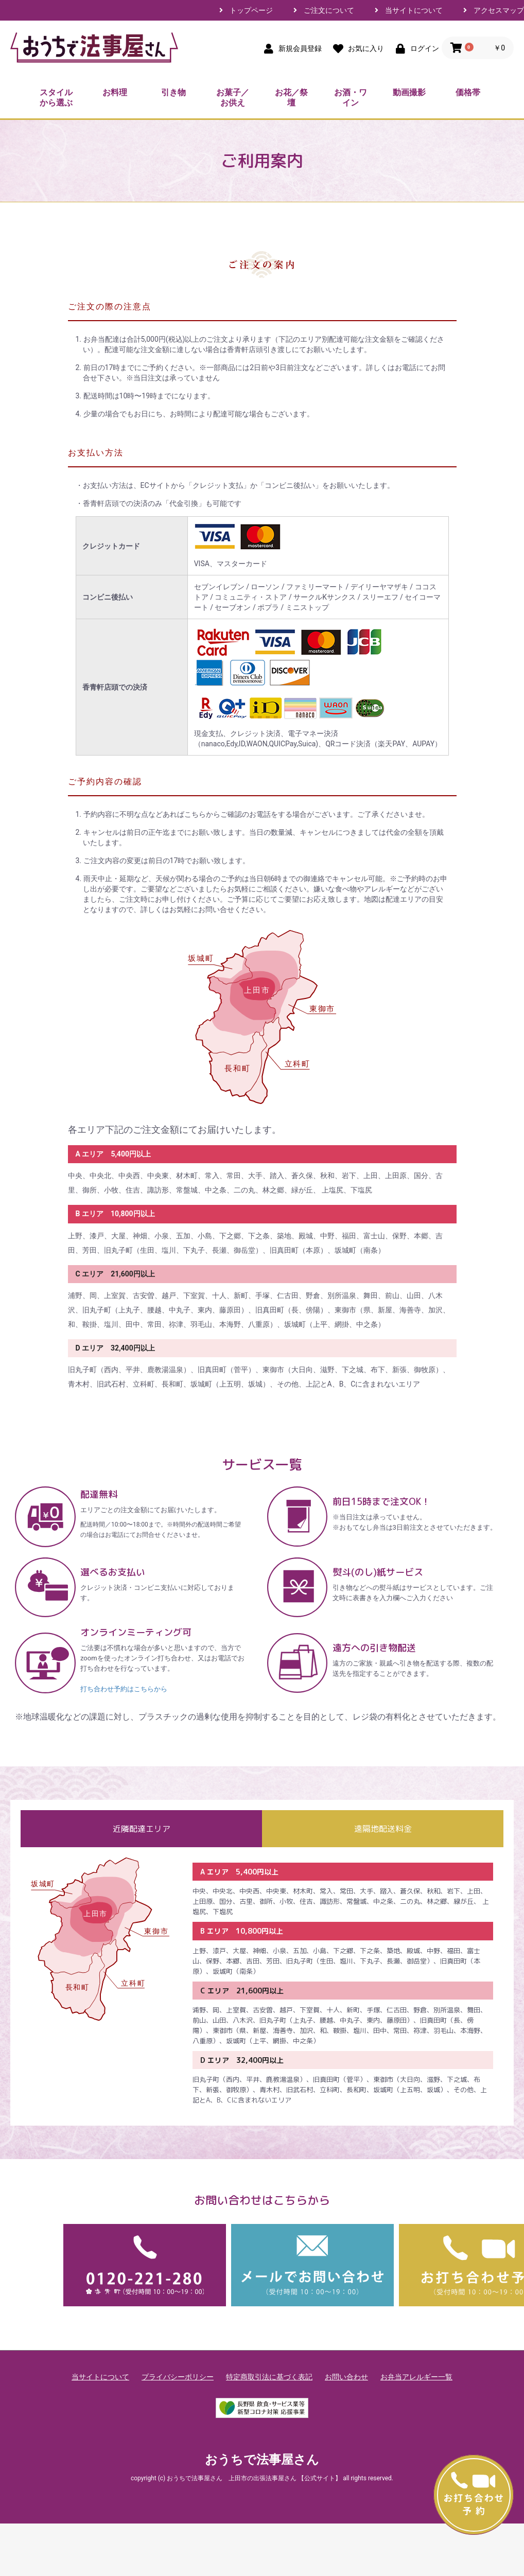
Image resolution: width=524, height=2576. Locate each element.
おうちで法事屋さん (262, 2459)
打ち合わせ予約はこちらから (123, 1689)
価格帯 (468, 92)
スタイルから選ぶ (56, 97)
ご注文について (329, 10)
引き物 (173, 92)
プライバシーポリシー (178, 2377)
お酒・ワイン (350, 97)
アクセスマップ (499, 10)
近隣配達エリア (141, 1828)
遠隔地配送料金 (383, 1828)
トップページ (251, 10)
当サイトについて (414, 10)
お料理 (114, 92)
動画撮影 (409, 92)
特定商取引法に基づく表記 (269, 2377)
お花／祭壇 (291, 97)
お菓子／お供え (232, 97)
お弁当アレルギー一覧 (416, 2377)
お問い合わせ (346, 2377)
